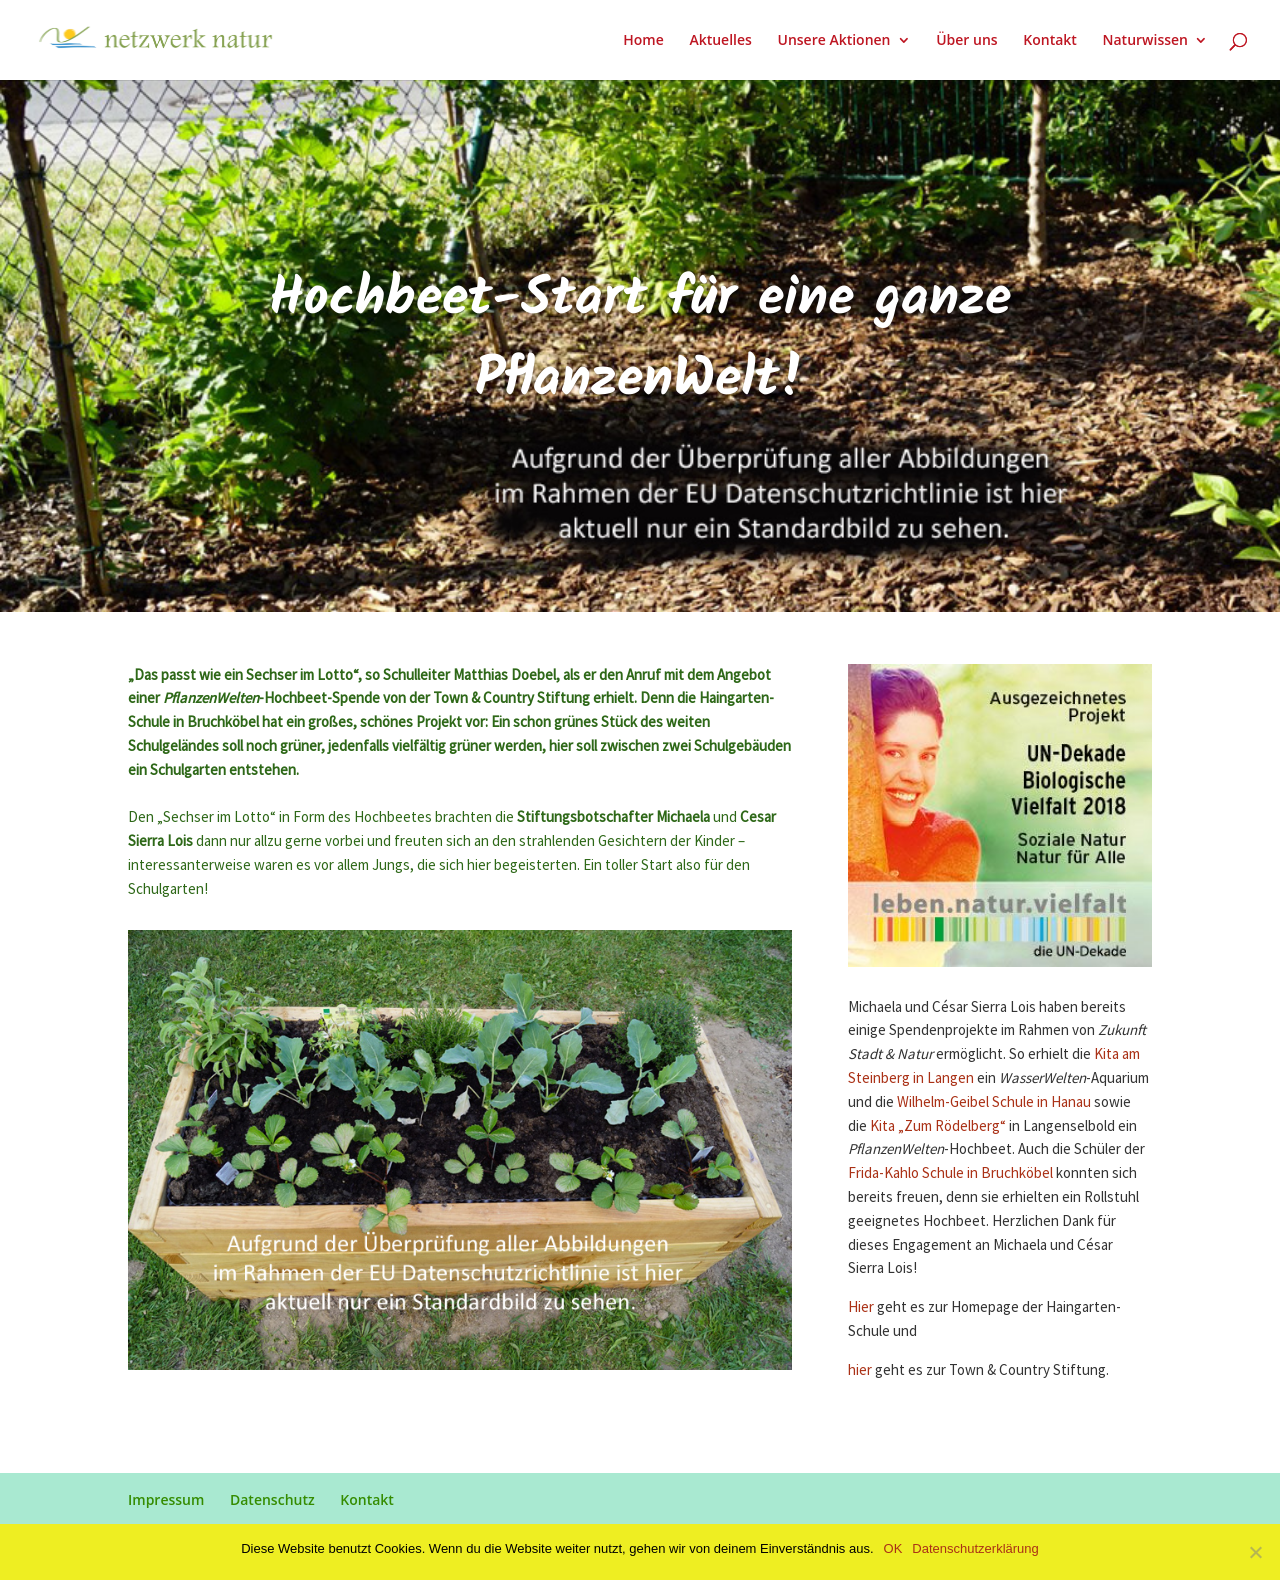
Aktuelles (720, 41)
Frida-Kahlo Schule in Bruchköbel (950, 1173)
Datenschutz (272, 1499)
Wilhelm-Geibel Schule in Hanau (994, 1102)
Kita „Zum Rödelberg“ (938, 1126)
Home (643, 41)
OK (893, 1548)
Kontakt (1050, 41)
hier (861, 1370)
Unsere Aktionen (833, 41)
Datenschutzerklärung (975, 1548)
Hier (861, 1307)
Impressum (166, 1499)
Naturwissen (1145, 41)
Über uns (966, 41)
